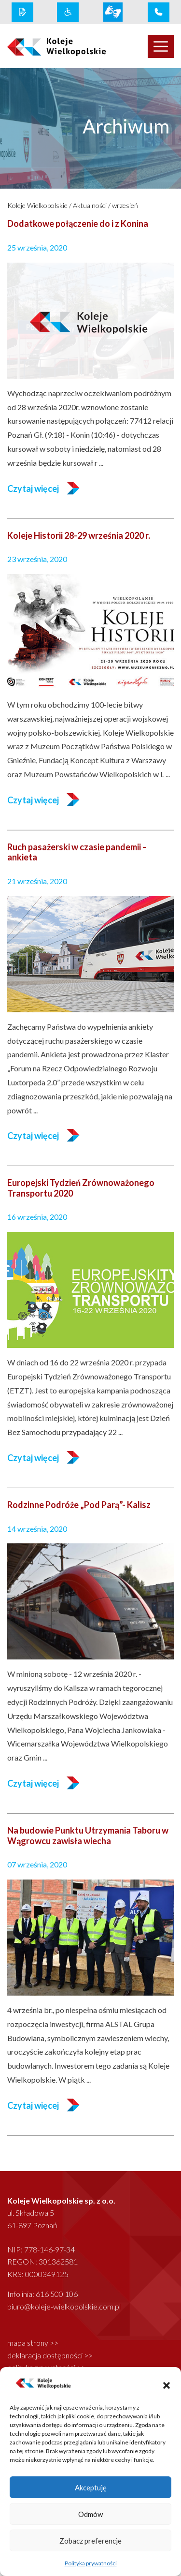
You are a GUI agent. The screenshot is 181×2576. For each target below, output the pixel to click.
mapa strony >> (32, 2342)
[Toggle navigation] (161, 46)
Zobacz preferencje (90, 2540)
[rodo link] (22, 12)
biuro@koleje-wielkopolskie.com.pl (64, 2306)
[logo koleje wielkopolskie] (45, 46)
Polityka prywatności (91, 2563)
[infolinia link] (158, 12)
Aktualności (90, 205)
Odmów (90, 2514)
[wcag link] (68, 12)
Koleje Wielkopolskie (37, 205)
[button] (166, 2384)
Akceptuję (91, 2487)
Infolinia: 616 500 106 (42, 2293)
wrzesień (125, 205)
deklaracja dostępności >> (50, 2355)
